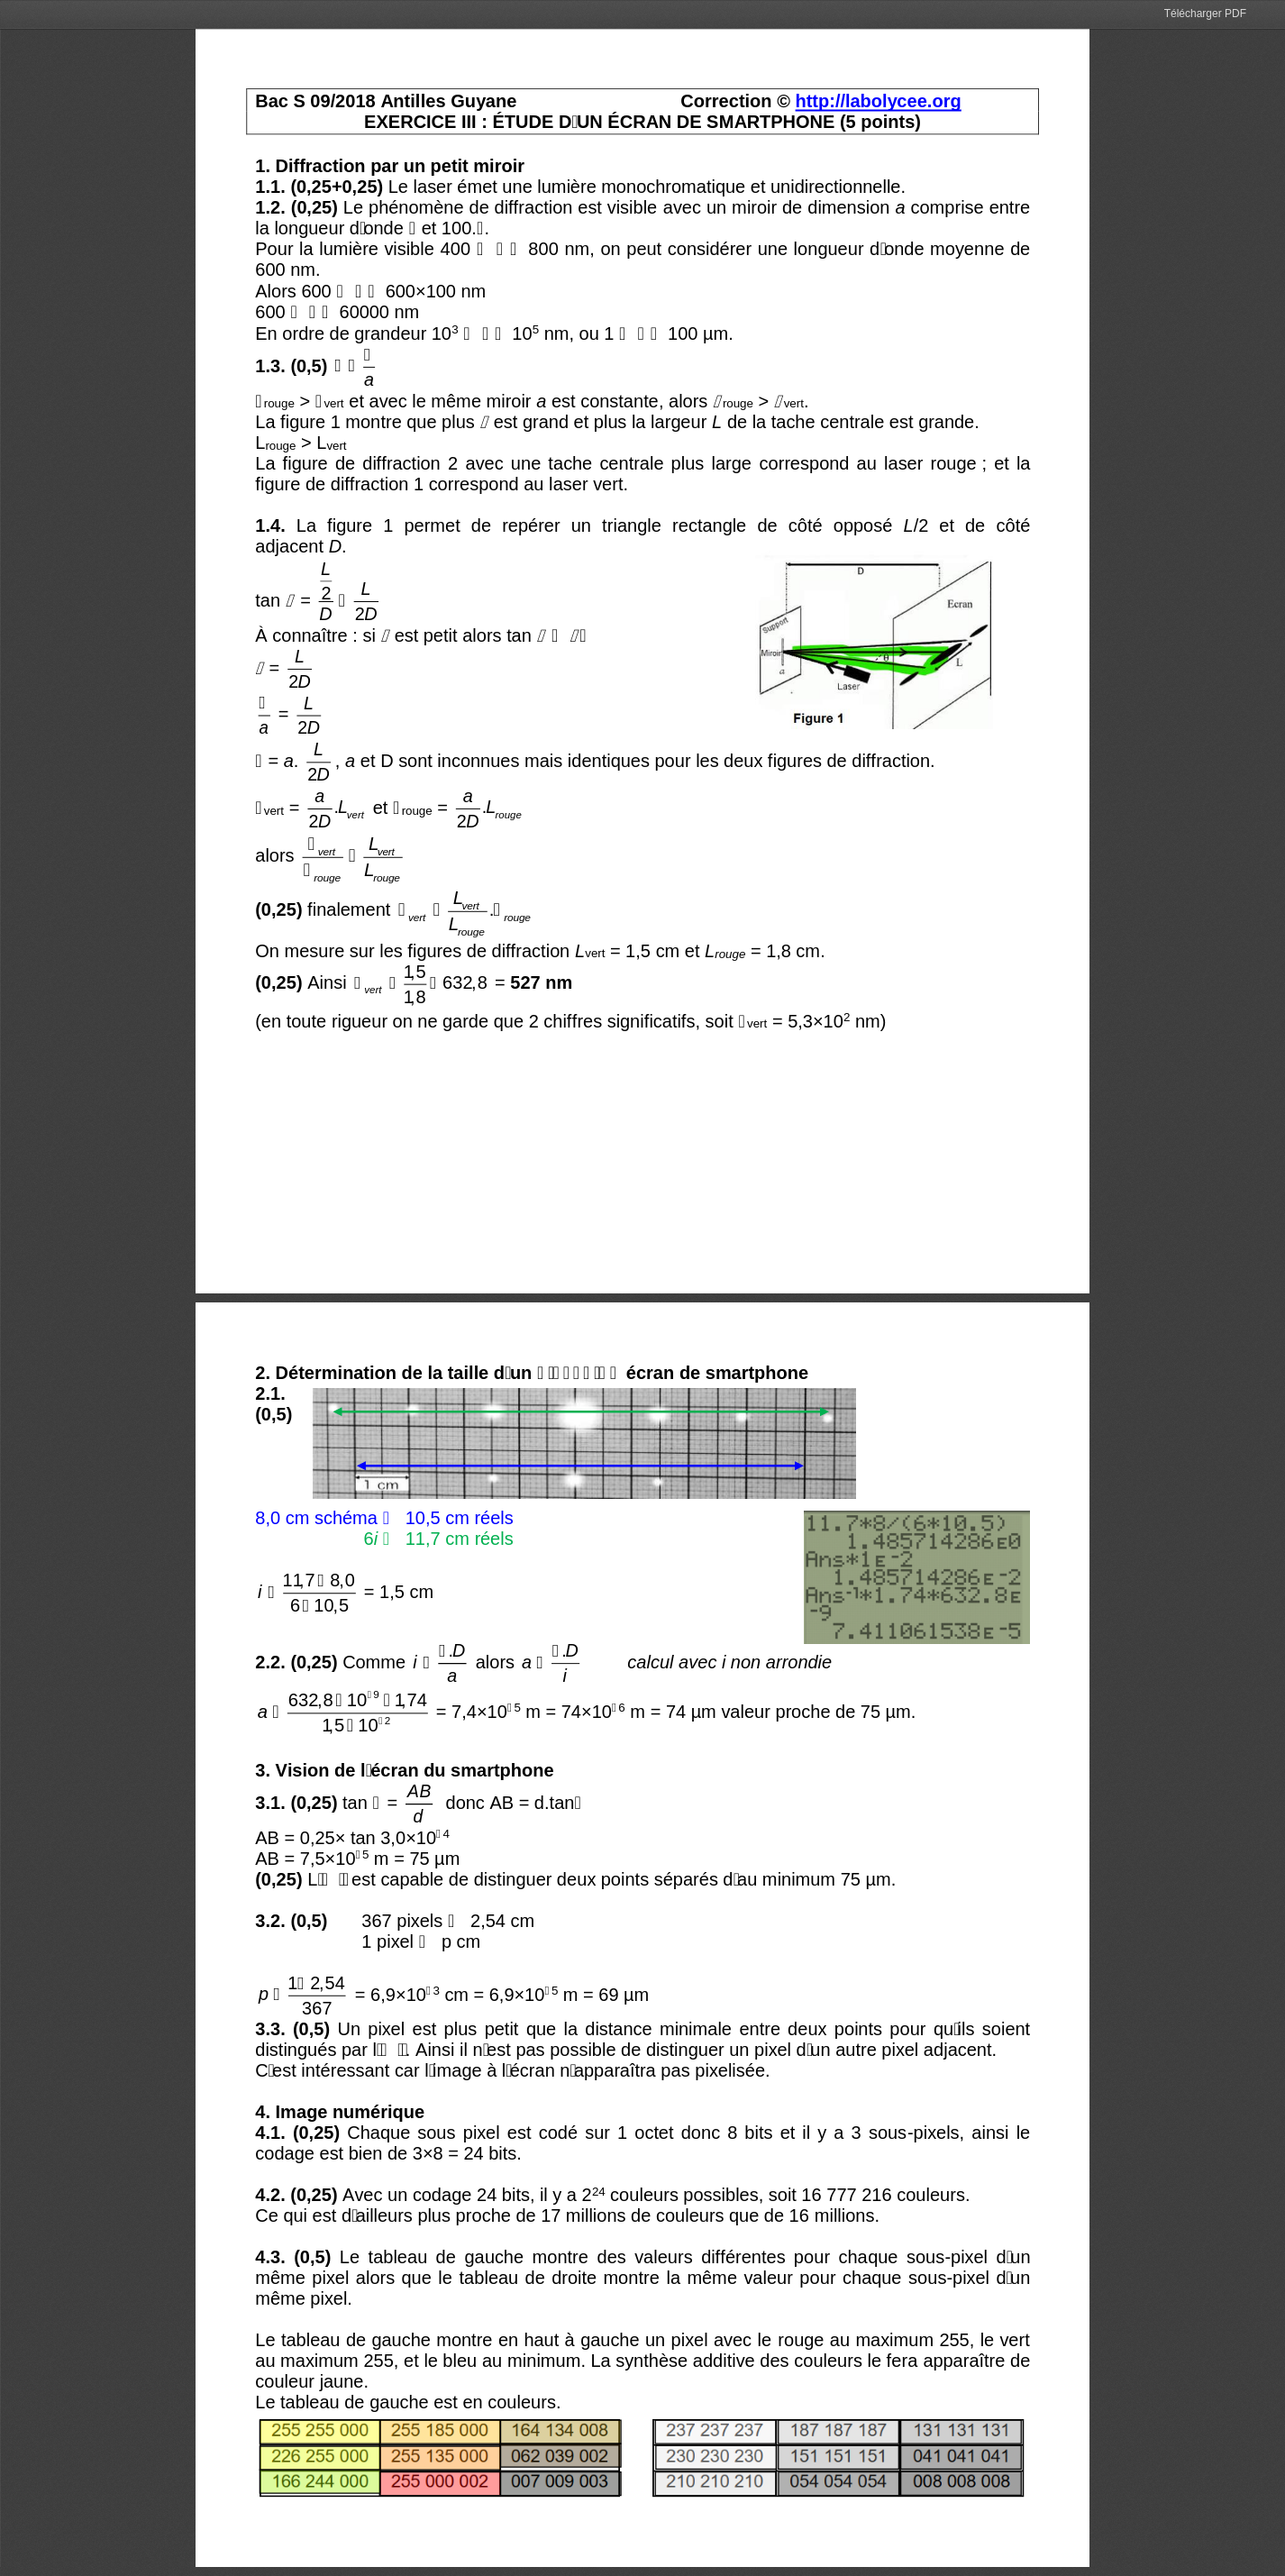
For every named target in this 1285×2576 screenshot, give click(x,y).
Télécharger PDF (1205, 13)
